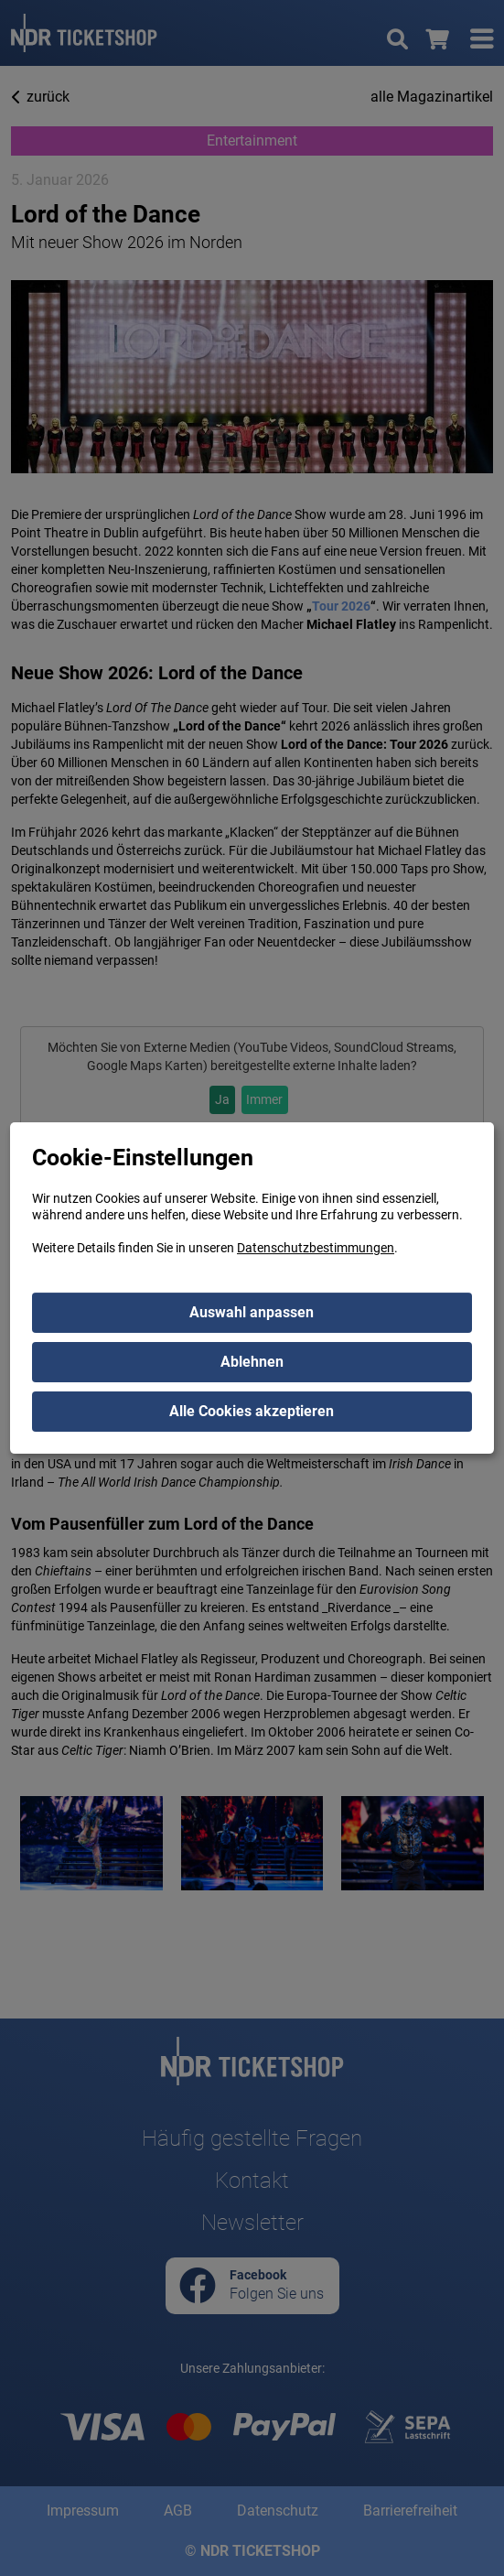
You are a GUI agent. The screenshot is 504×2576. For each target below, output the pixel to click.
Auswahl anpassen (251, 1312)
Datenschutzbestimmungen (315, 1247)
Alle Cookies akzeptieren (251, 1411)
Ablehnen (252, 1361)
